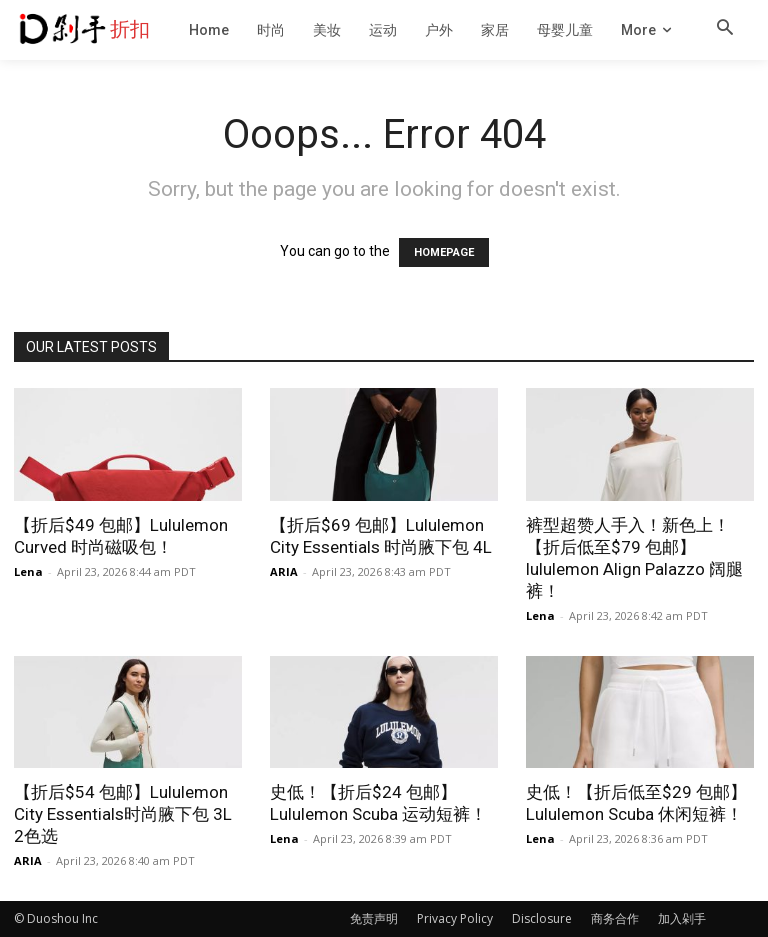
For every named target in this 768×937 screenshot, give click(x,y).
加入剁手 (682, 918)
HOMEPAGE (444, 252)
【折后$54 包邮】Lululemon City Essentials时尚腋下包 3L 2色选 (123, 814)
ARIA (284, 571)
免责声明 (374, 918)
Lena (28, 571)
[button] (725, 29)
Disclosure (542, 918)
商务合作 (615, 918)
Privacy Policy (455, 918)
